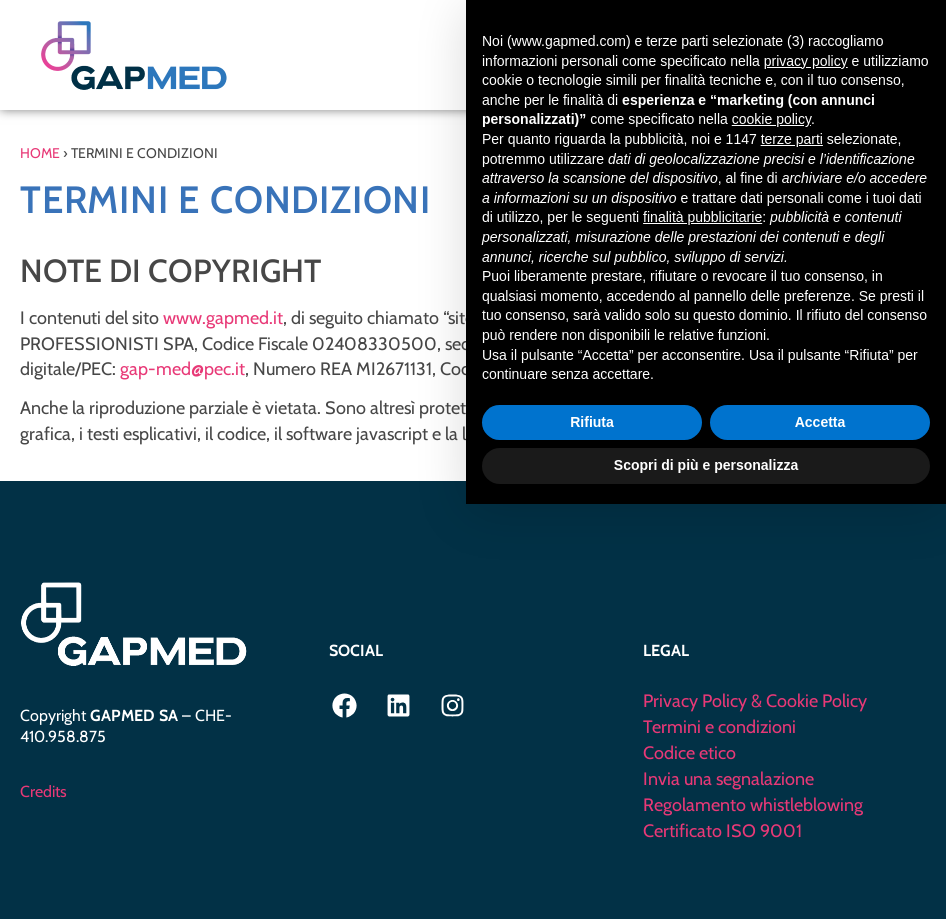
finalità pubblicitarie (702, 632)
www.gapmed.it (223, 318)
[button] (879, 55)
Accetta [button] (820, 837)
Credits (43, 791)
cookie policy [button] (771, 535)
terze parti (792, 554)
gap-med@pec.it (182, 369)
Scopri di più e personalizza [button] (706, 880)
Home (40, 153)
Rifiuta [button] (592, 837)
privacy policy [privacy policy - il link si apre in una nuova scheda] (806, 476)
